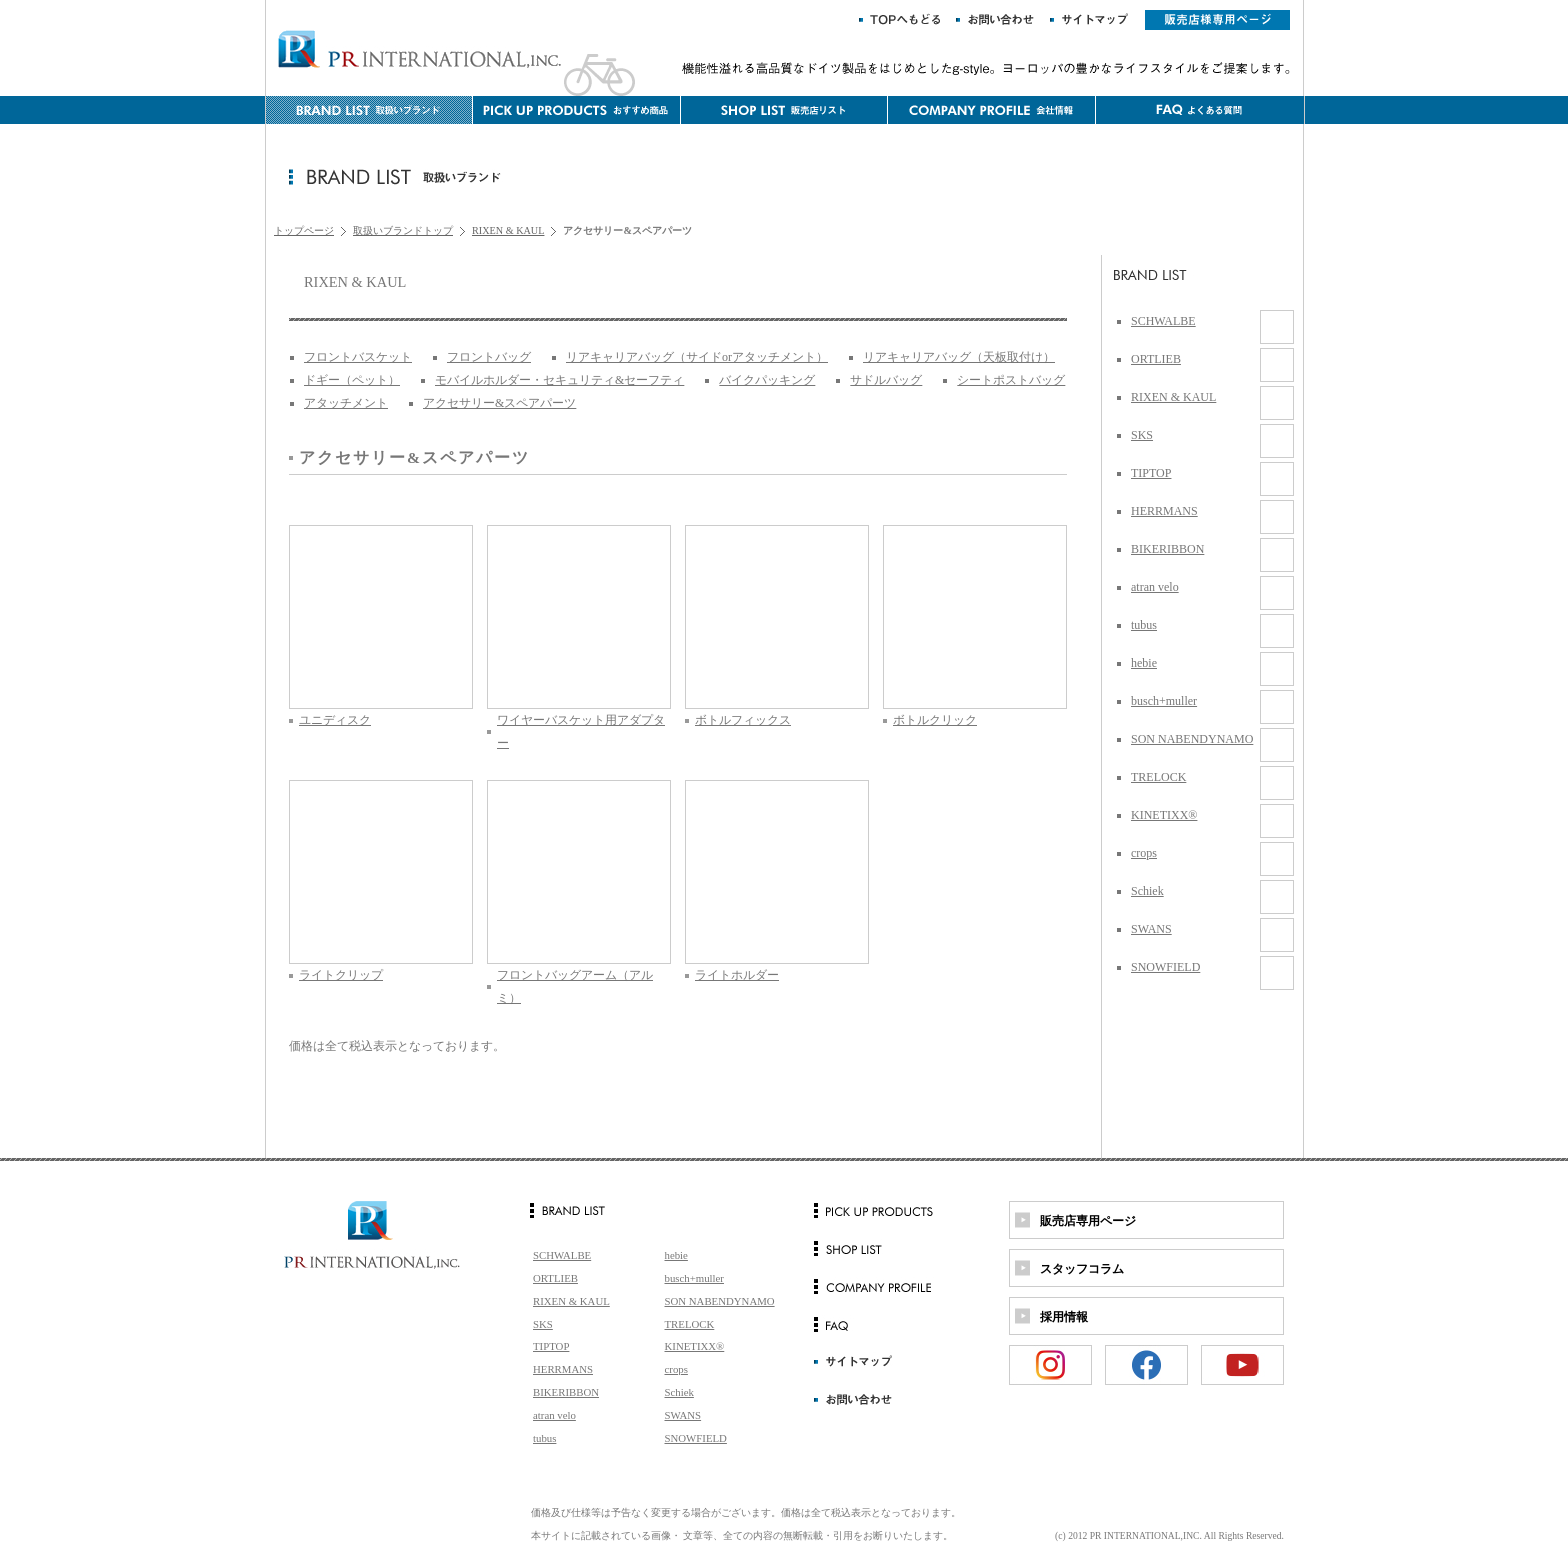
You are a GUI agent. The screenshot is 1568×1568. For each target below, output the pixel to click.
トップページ (304, 230)
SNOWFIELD (1165, 967)
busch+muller (1164, 701)
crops (1144, 853)
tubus (1144, 625)
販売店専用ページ (1088, 1221)
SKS (1142, 435)
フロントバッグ (489, 357)
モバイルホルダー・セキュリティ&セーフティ (559, 380)
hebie (1144, 663)
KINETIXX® (1164, 815)
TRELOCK (1158, 777)
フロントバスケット (358, 357)
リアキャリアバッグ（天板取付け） (959, 357)
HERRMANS (1164, 511)
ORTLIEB (1156, 359)
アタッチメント (346, 403)
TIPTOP (1151, 473)
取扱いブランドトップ (403, 230)
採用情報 (1064, 1317)
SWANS (1151, 929)
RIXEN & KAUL (508, 230)
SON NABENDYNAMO (1192, 739)
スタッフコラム (1082, 1269)
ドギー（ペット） (352, 380)
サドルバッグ (886, 380)
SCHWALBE (1163, 321)
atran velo (1155, 587)
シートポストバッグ (1011, 380)
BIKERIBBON (1167, 549)
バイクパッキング (767, 380)
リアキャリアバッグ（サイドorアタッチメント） (697, 357)
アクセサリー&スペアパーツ (499, 403)
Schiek (1147, 891)
